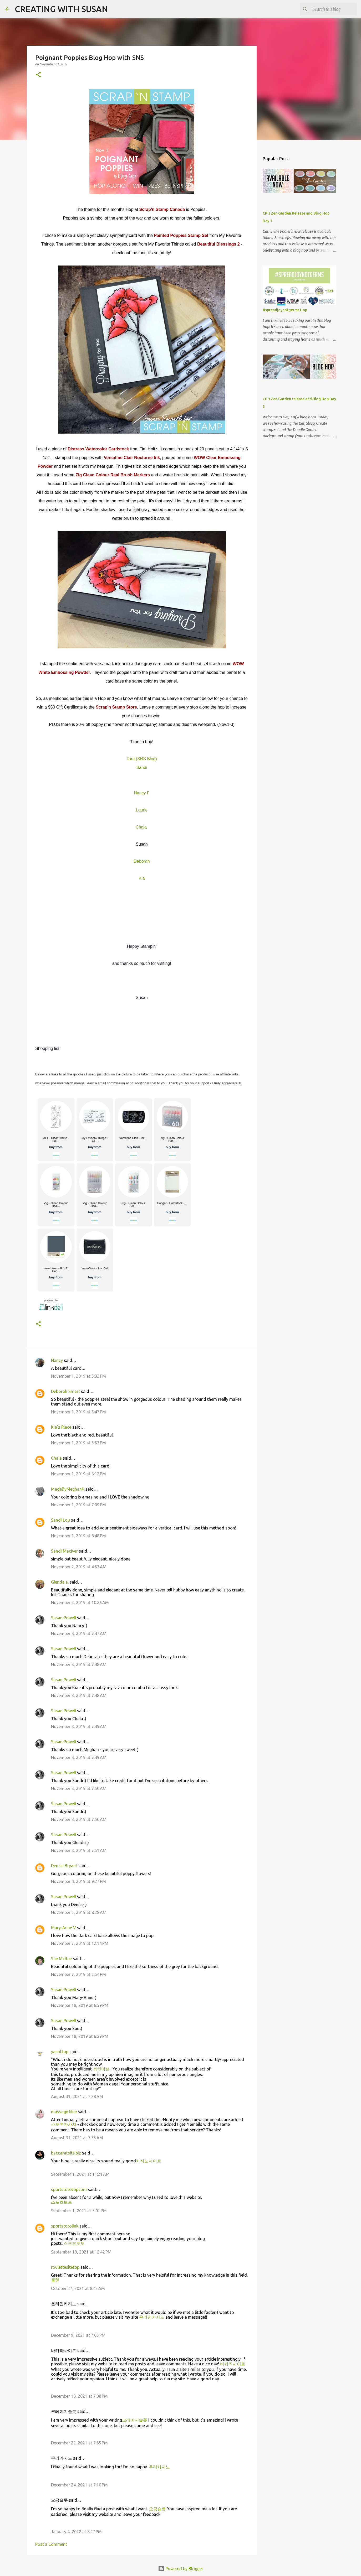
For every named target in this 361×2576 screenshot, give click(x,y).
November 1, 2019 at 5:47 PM (78, 1411)
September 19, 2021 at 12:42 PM (81, 2252)
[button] (38, 75)
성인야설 (101, 2069)
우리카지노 (159, 2466)
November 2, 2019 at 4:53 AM (78, 1566)
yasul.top (59, 2051)
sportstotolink (64, 2226)
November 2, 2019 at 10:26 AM (80, 1602)
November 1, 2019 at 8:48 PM (78, 1535)
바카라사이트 (232, 2363)
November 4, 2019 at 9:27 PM (78, 1881)
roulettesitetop (65, 2267)
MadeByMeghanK (67, 1489)
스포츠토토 (61, 2202)
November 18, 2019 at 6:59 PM (79, 2005)
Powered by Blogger (180, 2568)
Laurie (142, 810)
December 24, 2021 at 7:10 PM (79, 2485)
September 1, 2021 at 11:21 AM (80, 2174)
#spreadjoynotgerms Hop (285, 310)
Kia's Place (61, 1427)
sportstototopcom (69, 2189)
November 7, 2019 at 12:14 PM (79, 1943)
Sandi (141, 767)
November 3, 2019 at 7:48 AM (78, 1664)
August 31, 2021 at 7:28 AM (77, 2096)
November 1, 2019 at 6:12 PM (78, 1473)
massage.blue (64, 2111)
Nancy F (142, 793)
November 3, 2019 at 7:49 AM (78, 1726)
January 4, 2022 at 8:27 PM (76, 2531)
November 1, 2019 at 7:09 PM (78, 1504)
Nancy (57, 1360)
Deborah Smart (65, 1391)
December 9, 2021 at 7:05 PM (78, 2335)
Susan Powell (63, 1617)
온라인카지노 (151, 2317)
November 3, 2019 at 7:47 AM (78, 1633)
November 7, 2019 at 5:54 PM (78, 1974)
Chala (56, 1458)
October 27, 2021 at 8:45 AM (78, 2288)
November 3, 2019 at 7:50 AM (78, 1788)
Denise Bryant (64, 1865)
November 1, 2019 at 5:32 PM (78, 1376)
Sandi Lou (60, 1520)
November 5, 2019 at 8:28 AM (78, 1912)
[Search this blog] (329, 9)
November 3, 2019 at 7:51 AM (78, 1850)
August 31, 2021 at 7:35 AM (77, 2137)
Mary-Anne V (63, 1927)
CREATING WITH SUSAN (61, 9)
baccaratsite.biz (66, 2153)
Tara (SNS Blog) (141, 759)
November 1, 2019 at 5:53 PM (78, 1442)
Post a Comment (51, 2544)
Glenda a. (60, 1582)
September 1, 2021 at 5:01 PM (79, 2210)
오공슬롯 (157, 2508)
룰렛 (55, 2279)
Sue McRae (61, 1958)
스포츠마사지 (63, 2124)
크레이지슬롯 (134, 2420)
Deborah (142, 861)
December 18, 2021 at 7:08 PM (79, 2396)
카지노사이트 (148, 2160)
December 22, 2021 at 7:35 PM (79, 2442)
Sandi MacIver (64, 1551)
